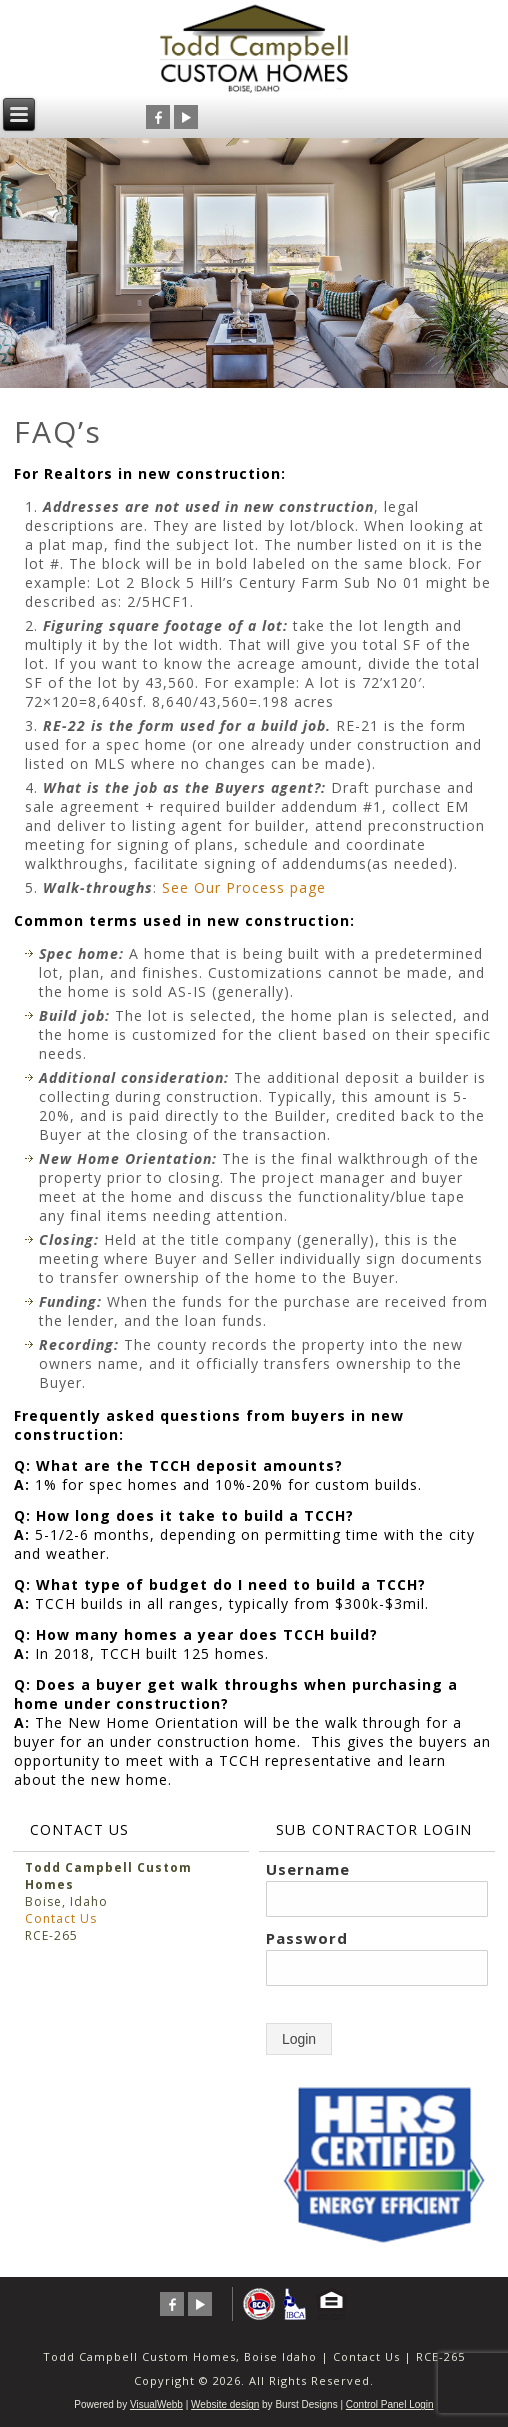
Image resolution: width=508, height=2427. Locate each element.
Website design (225, 2404)
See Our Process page (244, 887)
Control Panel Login (390, 2404)
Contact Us (61, 1918)
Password (307, 1938)
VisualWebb (156, 2404)
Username (308, 1869)
